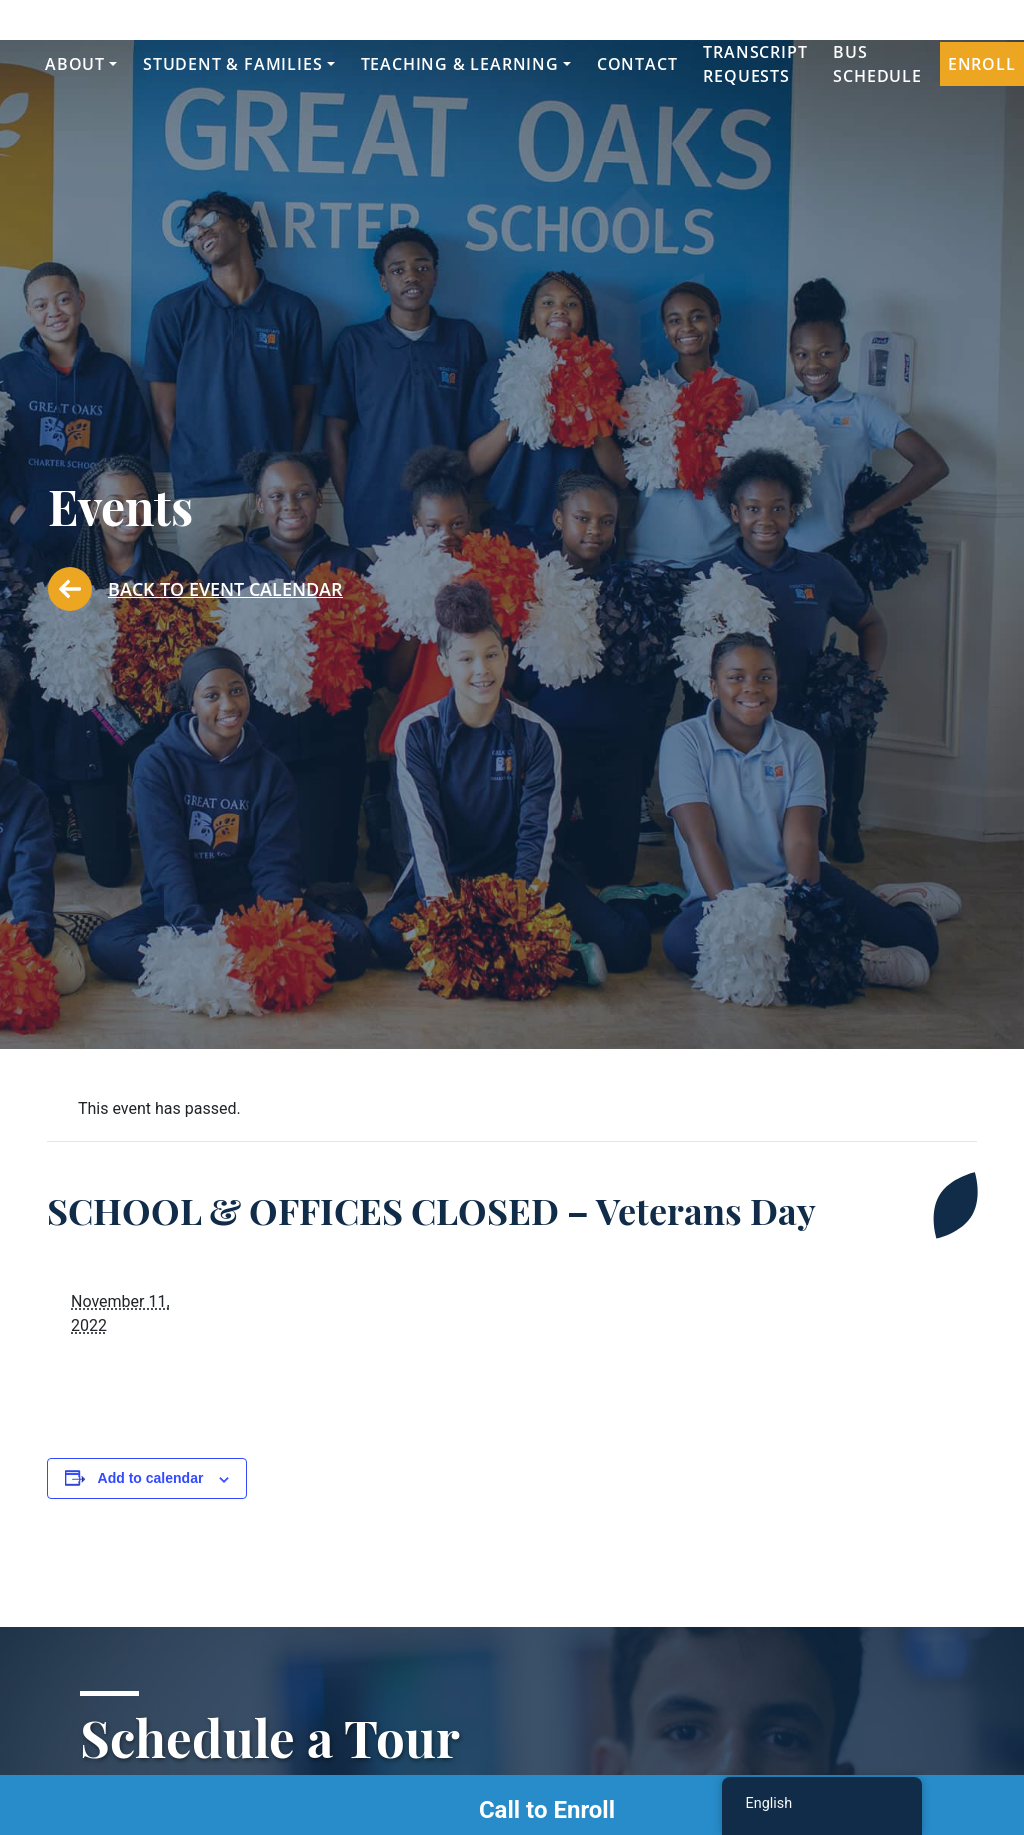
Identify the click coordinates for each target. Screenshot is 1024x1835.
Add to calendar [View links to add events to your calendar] (151, 1478)
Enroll (982, 64)
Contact (637, 64)
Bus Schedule (877, 64)
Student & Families (232, 64)
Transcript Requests (755, 64)
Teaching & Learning (460, 64)
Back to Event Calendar (195, 589)
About (75, 64)
